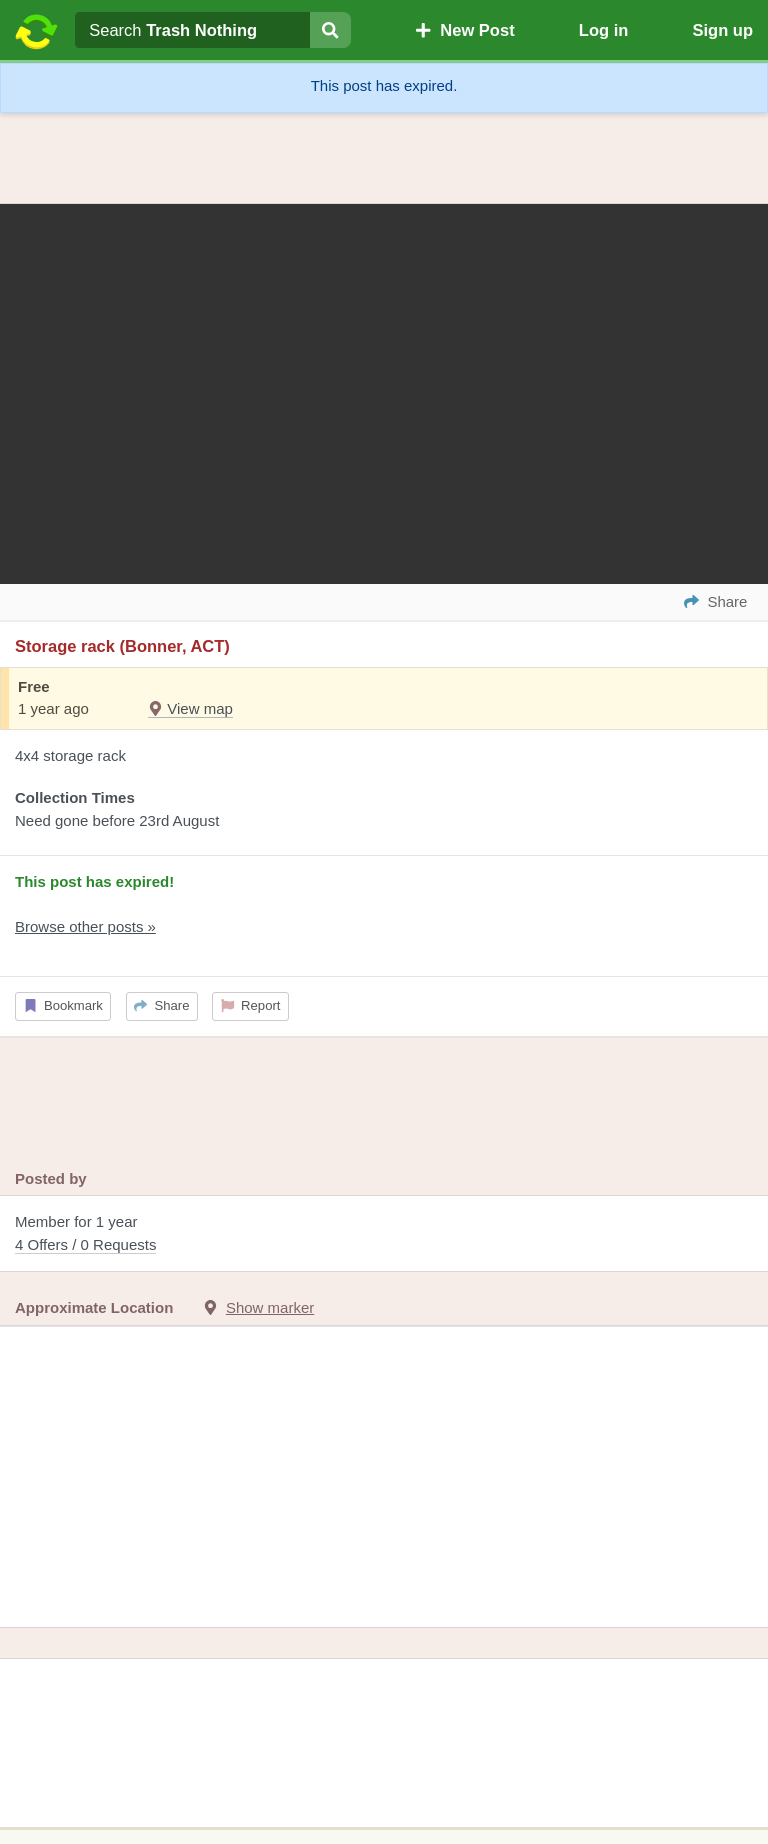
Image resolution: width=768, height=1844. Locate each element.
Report (251, 1005)
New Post (465, 30)
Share (161, 1005)
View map (190, 708)
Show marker (270, 1307)
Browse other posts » (85, 926)
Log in (603, 30)
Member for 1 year (384, 1234)
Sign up (722, 30)
